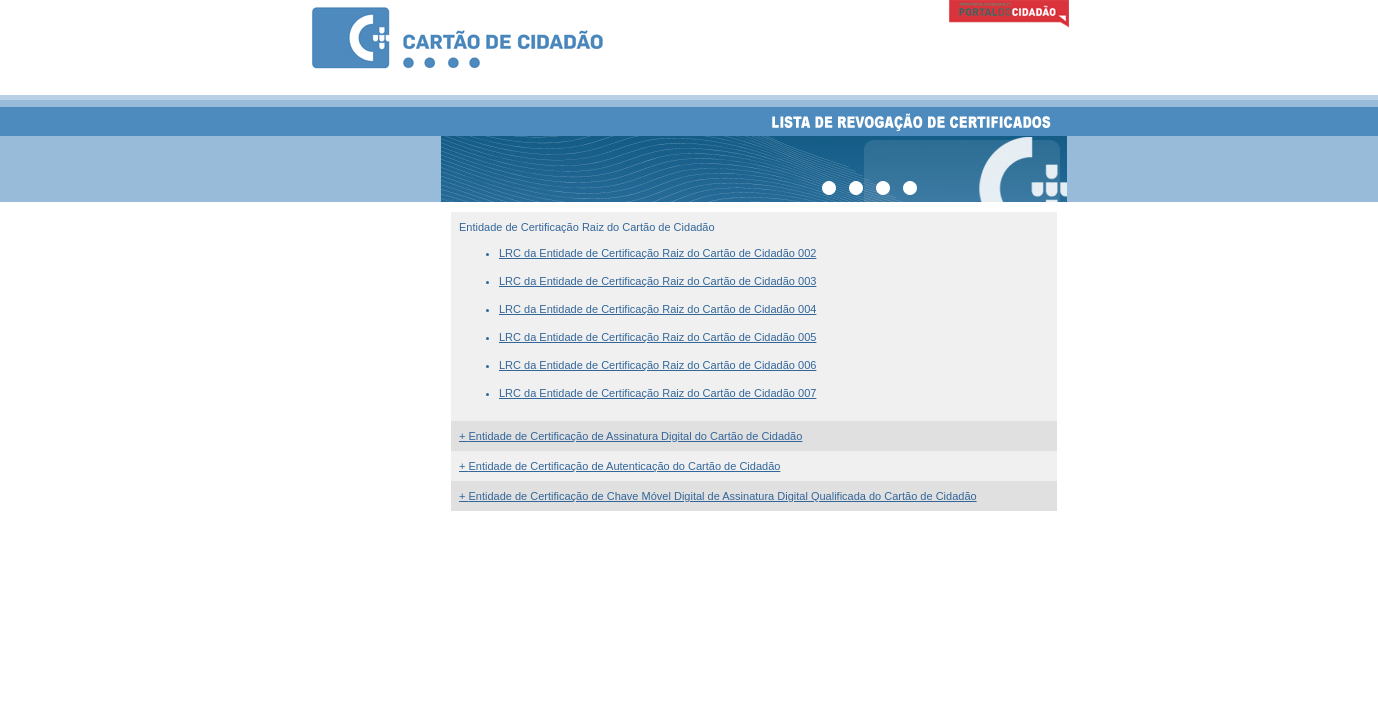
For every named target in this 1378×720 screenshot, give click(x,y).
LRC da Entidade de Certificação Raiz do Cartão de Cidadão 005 (657, 337)
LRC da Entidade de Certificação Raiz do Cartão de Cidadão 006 (657, 365)
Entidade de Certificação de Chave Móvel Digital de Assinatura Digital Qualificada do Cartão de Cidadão (718, 496)
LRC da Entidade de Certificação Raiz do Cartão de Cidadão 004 (657, 309)
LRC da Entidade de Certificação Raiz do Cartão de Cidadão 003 (657, 281)
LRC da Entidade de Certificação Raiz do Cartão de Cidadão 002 (657, 253)
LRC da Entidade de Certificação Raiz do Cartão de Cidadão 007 (657, 393)
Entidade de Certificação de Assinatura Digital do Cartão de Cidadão (630, 436)
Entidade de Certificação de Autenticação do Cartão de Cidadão (619, 466)
